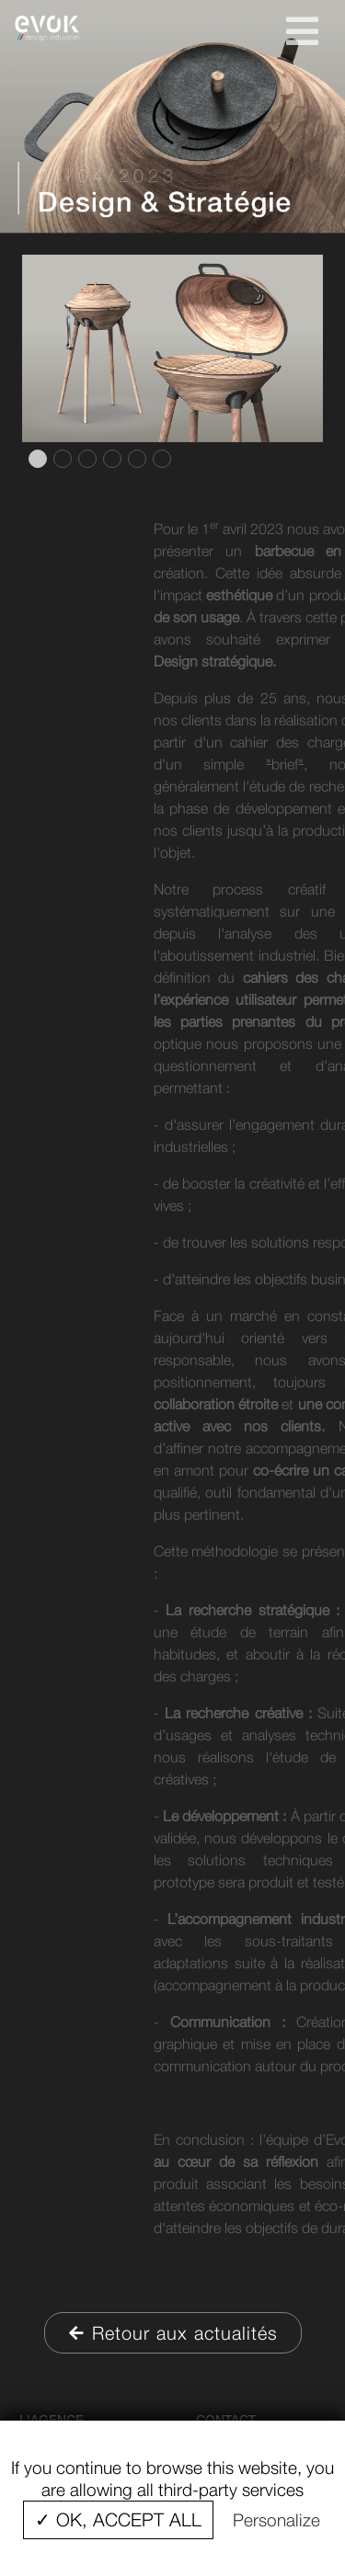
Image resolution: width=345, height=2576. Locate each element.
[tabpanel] (172, 348)
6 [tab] (160, 459)
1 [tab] (36, 459)
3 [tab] (85, 459)
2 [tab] (61, 459)
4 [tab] (110, 459)
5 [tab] (135, 459)
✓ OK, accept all (118, 2519)
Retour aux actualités (173, 2332)
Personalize (276, 2520)
